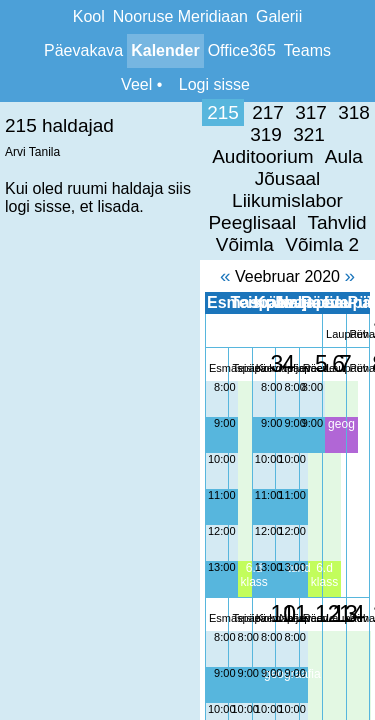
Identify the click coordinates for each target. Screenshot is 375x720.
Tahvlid (110, 156)
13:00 (22, 479)
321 (241, 112)
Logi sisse (214, 84)
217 (69, 112)
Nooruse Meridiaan (180, 16)
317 (112, 112)
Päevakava (83, 50)
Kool (89, 16)
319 (198, 112)
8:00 (24, 299)
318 (155, 112)
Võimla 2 (257, 156)
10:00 (22, 371)
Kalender (165, 50)
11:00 (22, 407)
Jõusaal (102, 134)
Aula (39, 134)
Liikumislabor (201, 134)
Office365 (242, 50)
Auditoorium (318, 112)
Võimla (180, 156)
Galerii (279, 16)
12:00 (22, 443)
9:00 (24, 335)
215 (24, 112)
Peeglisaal (312, 134)
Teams (307, 50)
